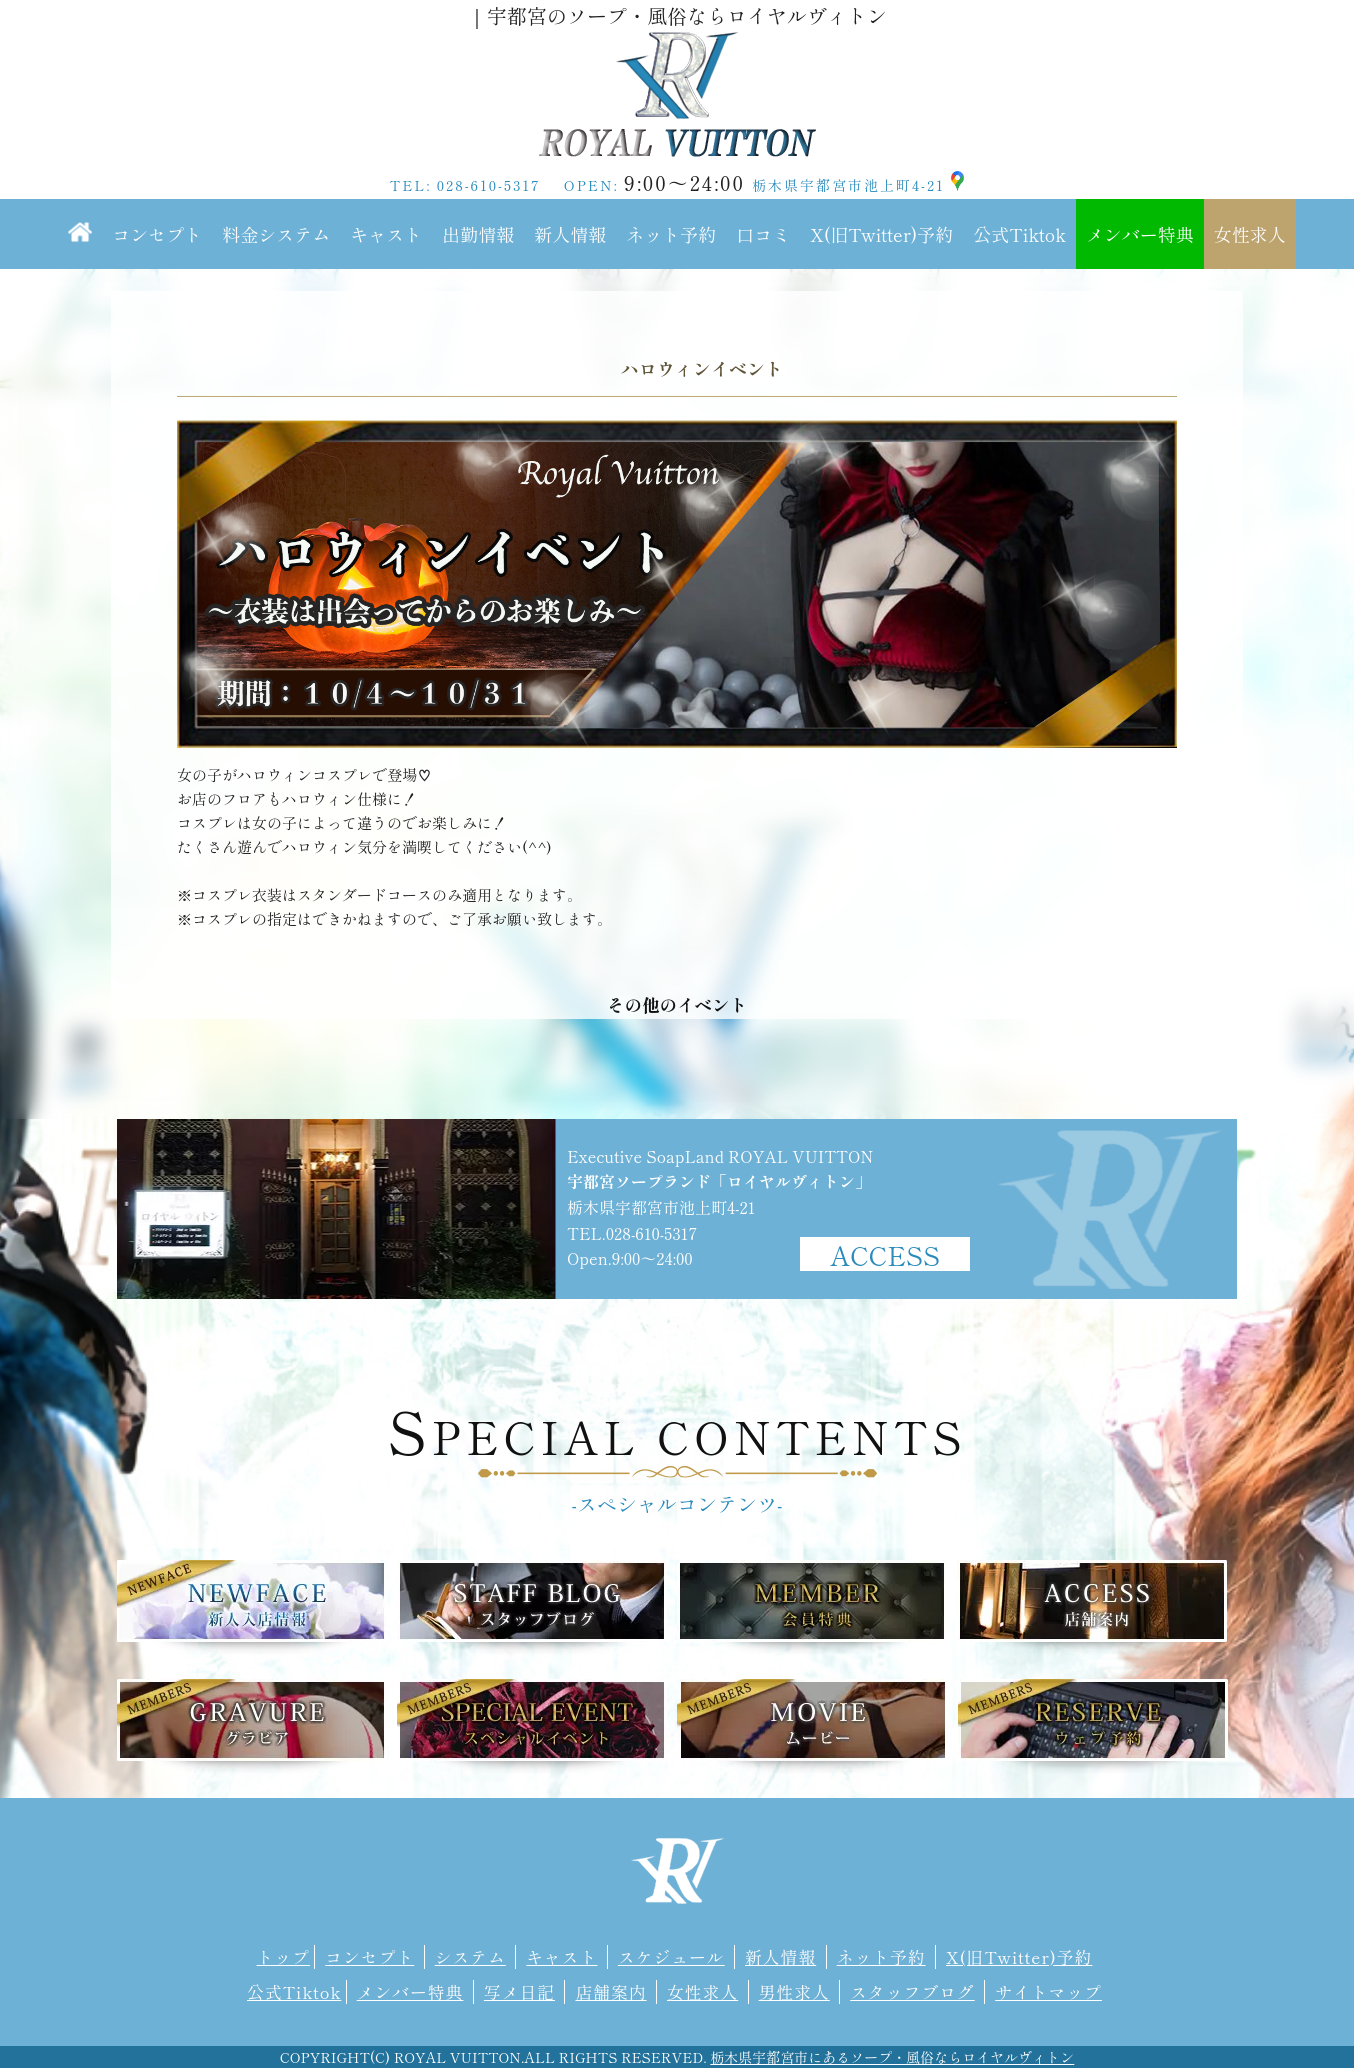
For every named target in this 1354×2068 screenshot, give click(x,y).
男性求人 (794, 1992)
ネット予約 (671, 234)
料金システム (276, 234)
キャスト (386, 234)
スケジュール (671, 1957)
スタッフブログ (912, 1992)
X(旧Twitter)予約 (881, 234)
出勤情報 (478, 234)
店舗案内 (610, 1992)
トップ (283, 1957)
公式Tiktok (1019, 234)
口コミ (763, 234)
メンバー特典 (1140, 234)
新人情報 (570, 234)
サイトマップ (1048, 1992)
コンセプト (157, 234)
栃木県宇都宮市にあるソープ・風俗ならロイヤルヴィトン (892, 2057)
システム (470, 1957)
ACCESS (885, 1254)
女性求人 (1250, 234)
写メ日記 (519, 1992)
